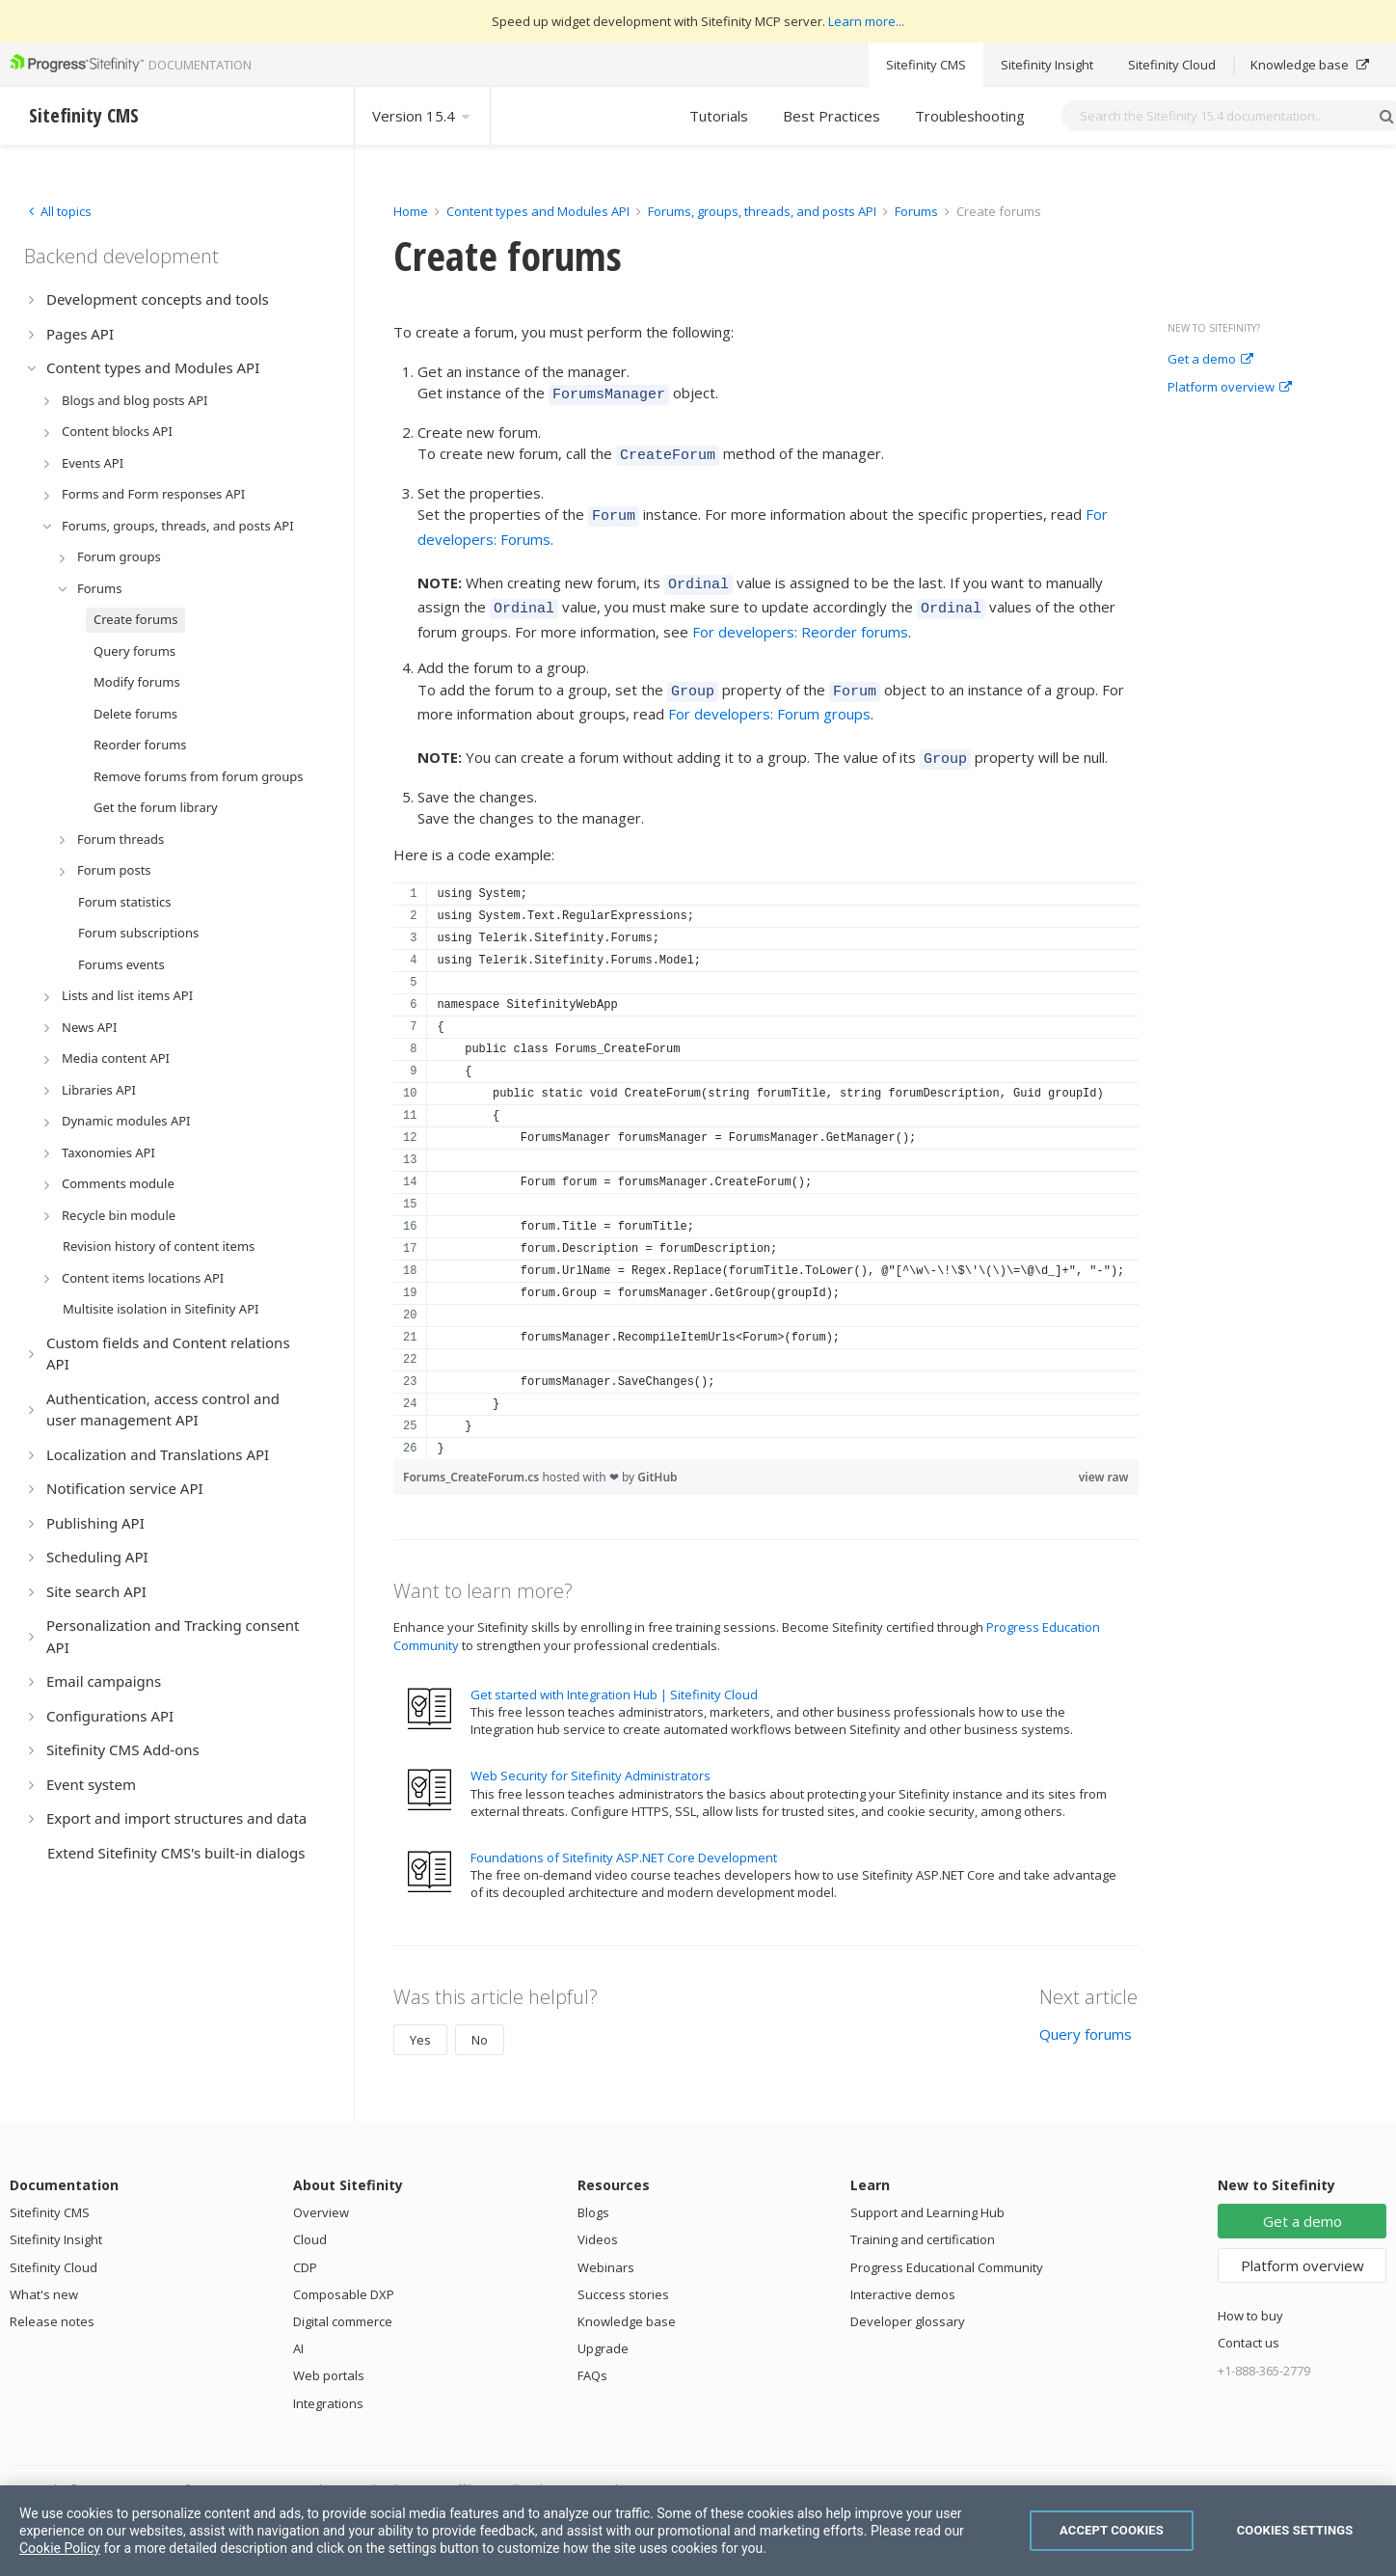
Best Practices (831, 115)
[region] (766, 1150)
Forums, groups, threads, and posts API (762, 211)
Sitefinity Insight (1047, 64)
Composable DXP (343, 2274)
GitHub (657, 1457)
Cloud (310, 2219)
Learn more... (866, 21)
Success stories (623, 2274)
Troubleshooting (970, 115)
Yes (420, 2019)
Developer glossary (907, 2301)
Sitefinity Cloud (1172, 64)
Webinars (605, 2247)
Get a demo (1210, 359)
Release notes (52, 2301)
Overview (321, 2192)
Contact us (1248, 2322)
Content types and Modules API (538, 211)
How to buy (1250, 2295)
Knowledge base (1309, 64)
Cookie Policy (59, 2548)
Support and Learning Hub (927, 2192)
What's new (44, 2274)
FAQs (592, 2355)
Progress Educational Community (946, 2247)
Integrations (328, 2383)
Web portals (328, 2355)
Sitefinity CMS (926, 64)
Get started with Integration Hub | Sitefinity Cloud (614, 1674)
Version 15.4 (422, 115)
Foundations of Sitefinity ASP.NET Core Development (623, 1837)
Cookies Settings (1295, 2530)
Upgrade (603, 2328)
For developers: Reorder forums (800, 617)
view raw (1104, 1457)
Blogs (593, 2192)
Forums (916, 211)
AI (298, 2328)
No (479, 2019)
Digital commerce (342, 2301)
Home (410, 211)
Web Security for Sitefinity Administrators (590, 1755)
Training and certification (922, 2219)
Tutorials (718, 115)
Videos (597, 2219)
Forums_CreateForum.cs (472, 1457)
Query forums (1085, 2013)
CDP (305, 2247)
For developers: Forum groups (769, 696)
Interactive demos (902, 2274)
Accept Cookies (1112, 2530)
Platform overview (1230, 387)
